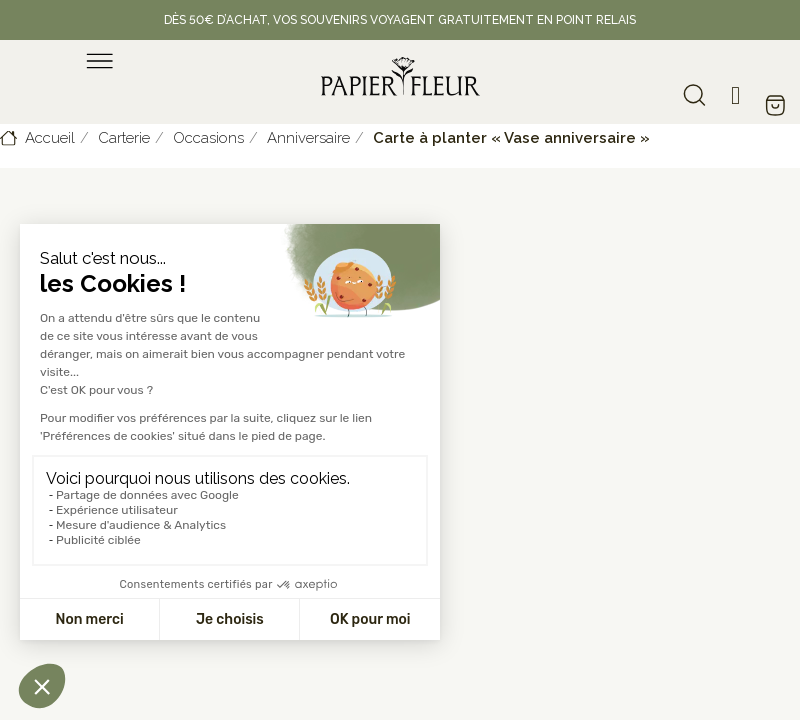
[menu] (100, 61)
